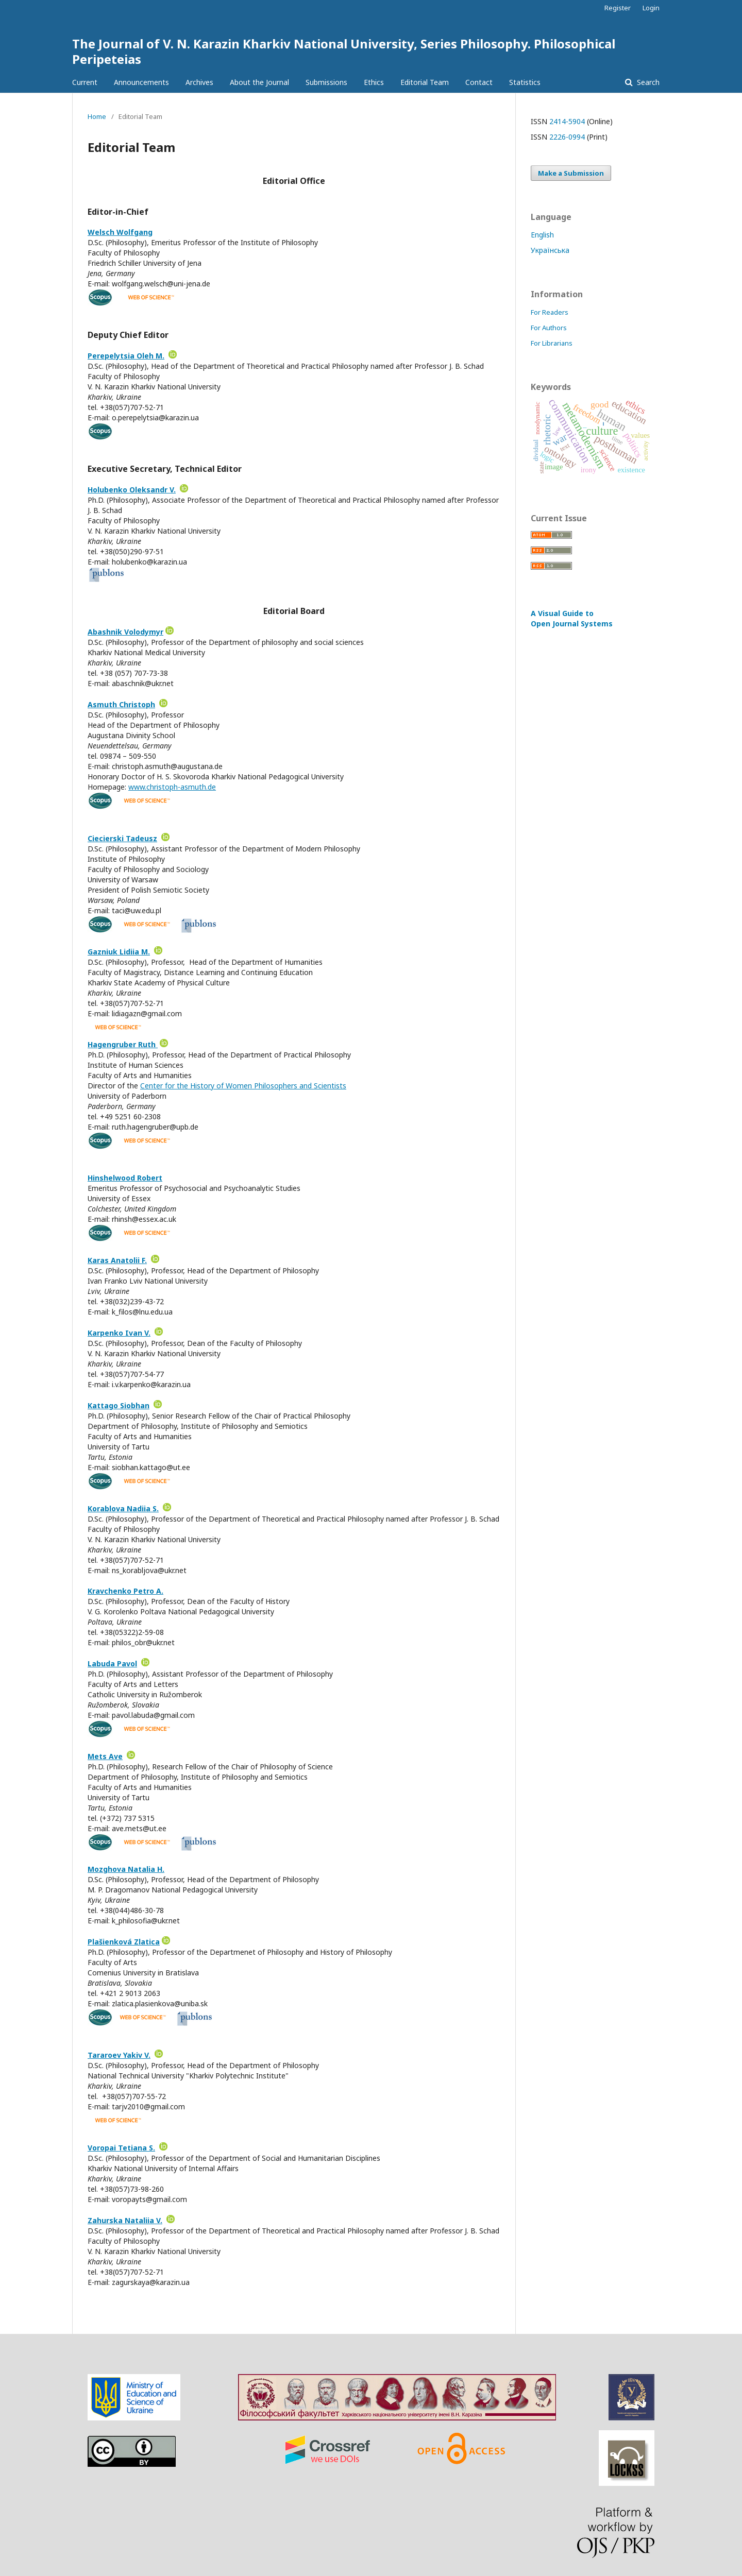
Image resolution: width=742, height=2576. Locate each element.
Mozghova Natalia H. (126, 1869)
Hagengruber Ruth (123, 1044)
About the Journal (259, 82)
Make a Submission (571, 173)
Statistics (525, 82)
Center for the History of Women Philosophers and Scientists (243, 1085)
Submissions (326, 82)
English (542, 235)
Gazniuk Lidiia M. (119, 952)
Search (647, 82)
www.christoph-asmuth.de (172, 787)
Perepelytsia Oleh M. (126, 356)
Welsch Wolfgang (120, 232)
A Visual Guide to (572, 618)
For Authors (549, 327)
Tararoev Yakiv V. (119, 2055)
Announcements (141, 82)
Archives (199, 82)
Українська (550, 250)
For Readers (549, 312)
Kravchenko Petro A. (125, 1591)
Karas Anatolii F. (117, 1260)
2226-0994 (567, 137)
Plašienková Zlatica (124, 1942)
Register (617, 7)
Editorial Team (424, 82)
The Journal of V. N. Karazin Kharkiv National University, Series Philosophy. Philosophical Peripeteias (343, 51)
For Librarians (551, 343)
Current (84, 82)
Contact (479, 82)
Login (651, 7)
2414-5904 (567, 121)
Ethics (374, 82)
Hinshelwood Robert (125, 1178)
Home (97, 116)
